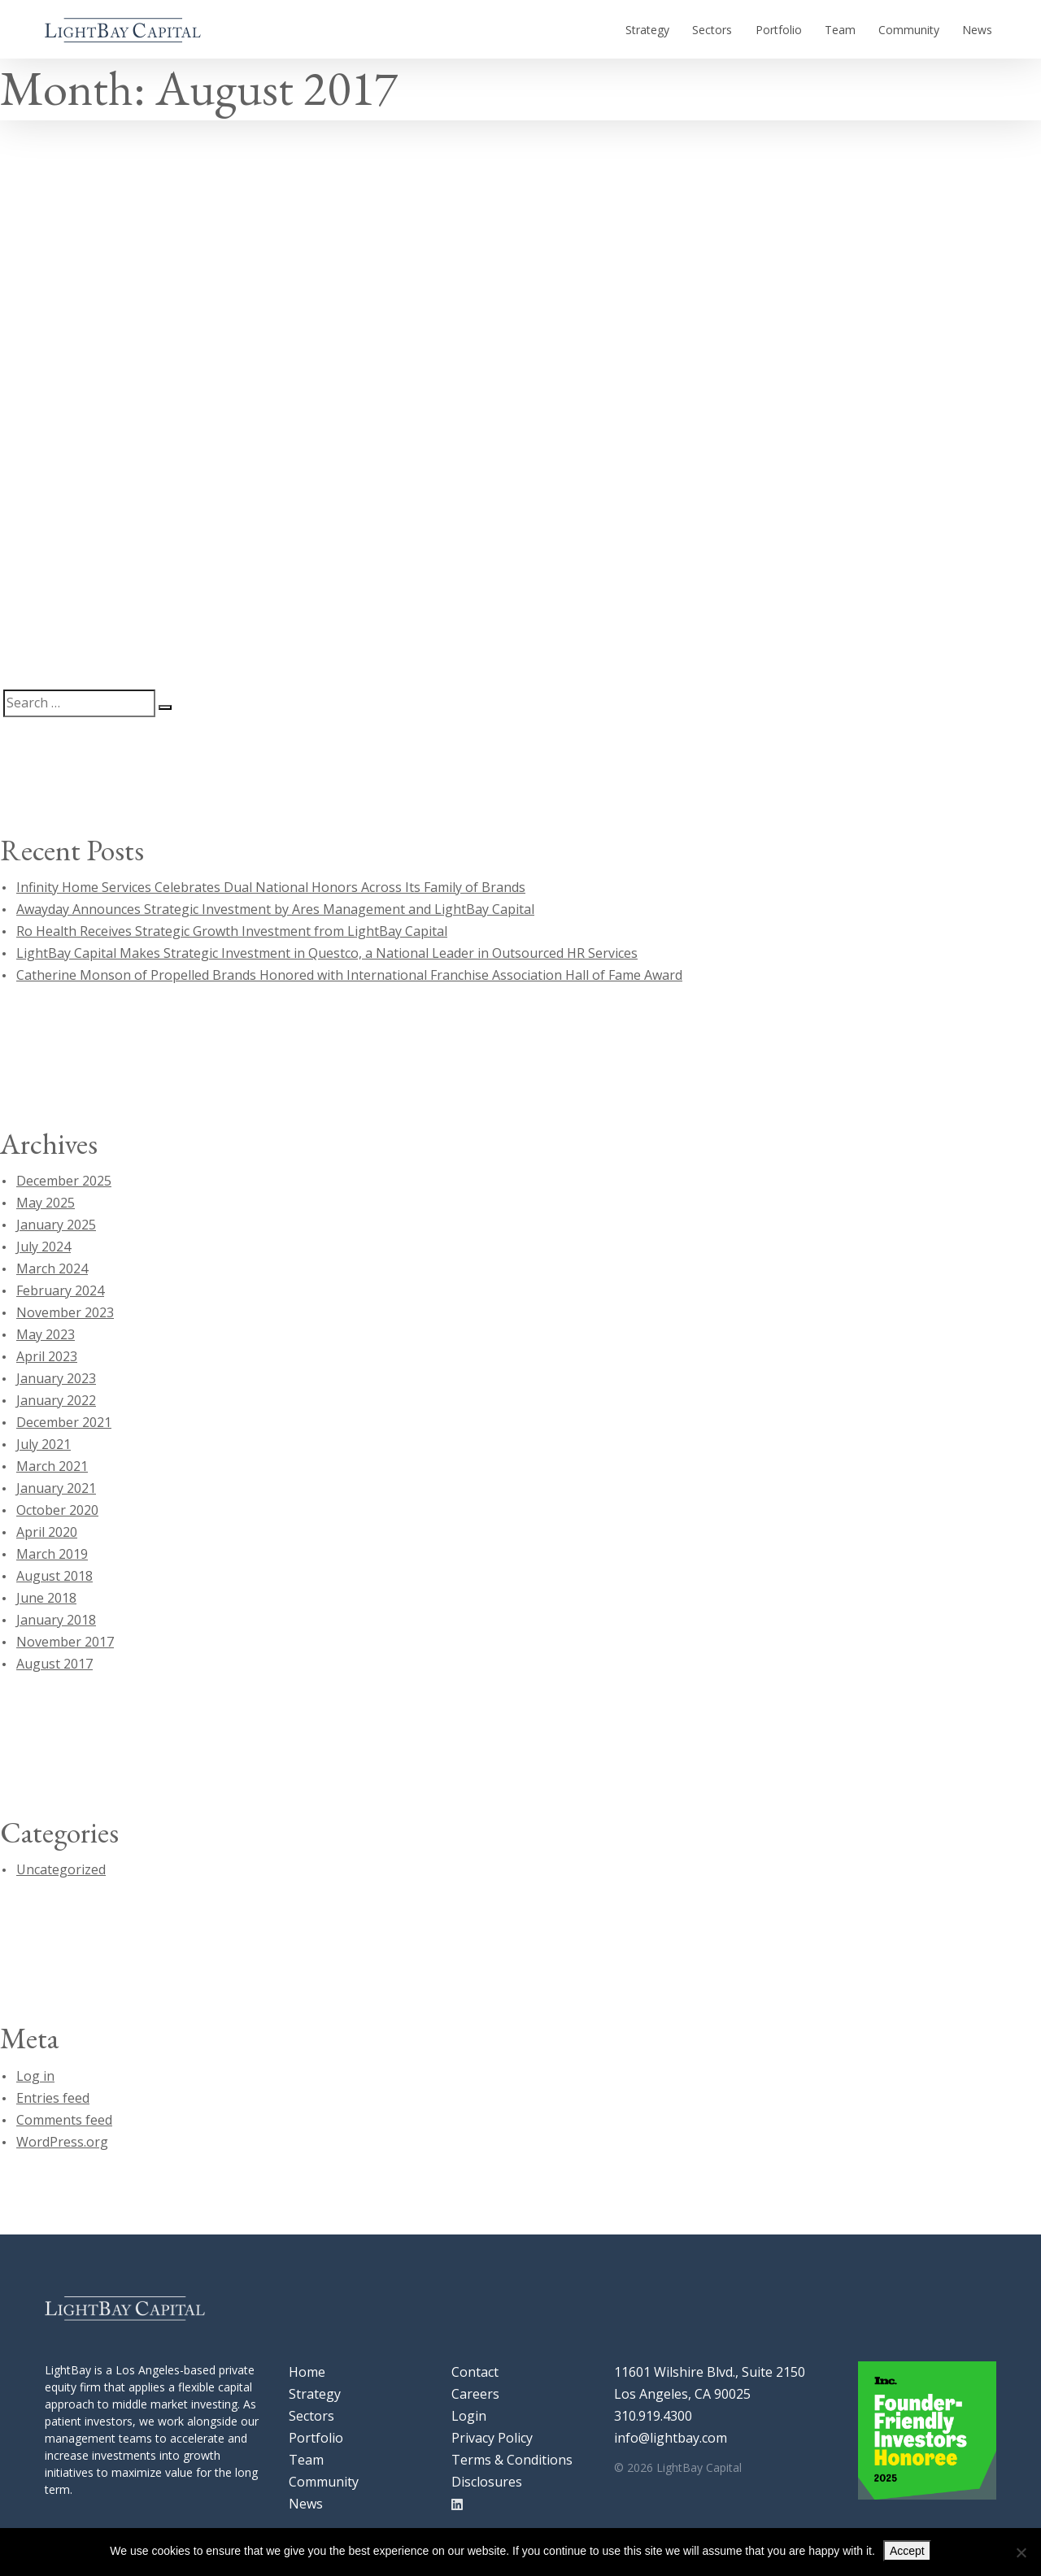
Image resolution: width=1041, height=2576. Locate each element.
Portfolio (805, 29)
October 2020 (57, 1510)
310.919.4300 (653, 2416)
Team (858, 29)
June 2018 (46, 1598)
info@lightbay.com (670, 2438)
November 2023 (65, 1312)
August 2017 (54, 1664)
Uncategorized (61, 1869)
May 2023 (45, 1334)
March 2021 (52, 1466)
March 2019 (52, 1554)
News (981, 29)
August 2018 (54, 1576)
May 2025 (45, 1203)
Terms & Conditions (512, 2460)
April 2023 (46, 1356)
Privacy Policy (492, 2438)
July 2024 (43, 1246)
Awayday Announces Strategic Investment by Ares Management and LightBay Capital (275, 909)
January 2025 (56, 1225)
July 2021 (43, 1444)
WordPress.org (62, 2142)
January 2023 (56, 1378)
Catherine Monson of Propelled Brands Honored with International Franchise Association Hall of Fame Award (349, 975)
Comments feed (64, 2120)
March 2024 (52, 1268)
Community (920, 29)
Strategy (689, 29)
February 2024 (60, 1290)
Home (307, 2372)
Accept (907, 2550)
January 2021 (56, 1488)
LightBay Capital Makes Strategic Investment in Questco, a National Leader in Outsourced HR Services (327, 953)
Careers (475, 2394)
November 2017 (65, 1642)
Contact (475, 2372)
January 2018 (56, 1620)
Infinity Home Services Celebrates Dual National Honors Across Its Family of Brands (270, 887)
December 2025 (63, 1181)
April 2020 (46, 1532)
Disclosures (486, 2482)
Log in (35, 2076)
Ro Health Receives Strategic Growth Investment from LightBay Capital (231, 931)
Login (468, 2416)
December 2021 (63, 1422)
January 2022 (56, 1400)
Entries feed (52, 2098)
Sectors (746, 29)
